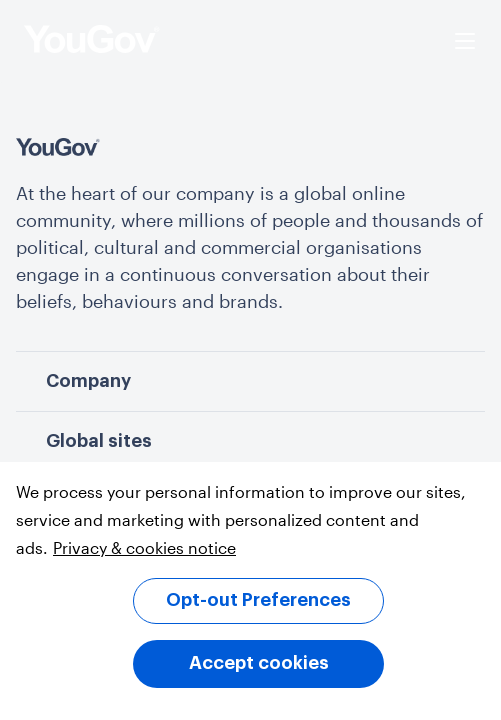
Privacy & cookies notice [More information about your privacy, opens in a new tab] (144, 547)
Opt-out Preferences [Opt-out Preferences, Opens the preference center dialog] (258, 600)
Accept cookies (259, 663)
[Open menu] (465, 41)
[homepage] (92, 41)
